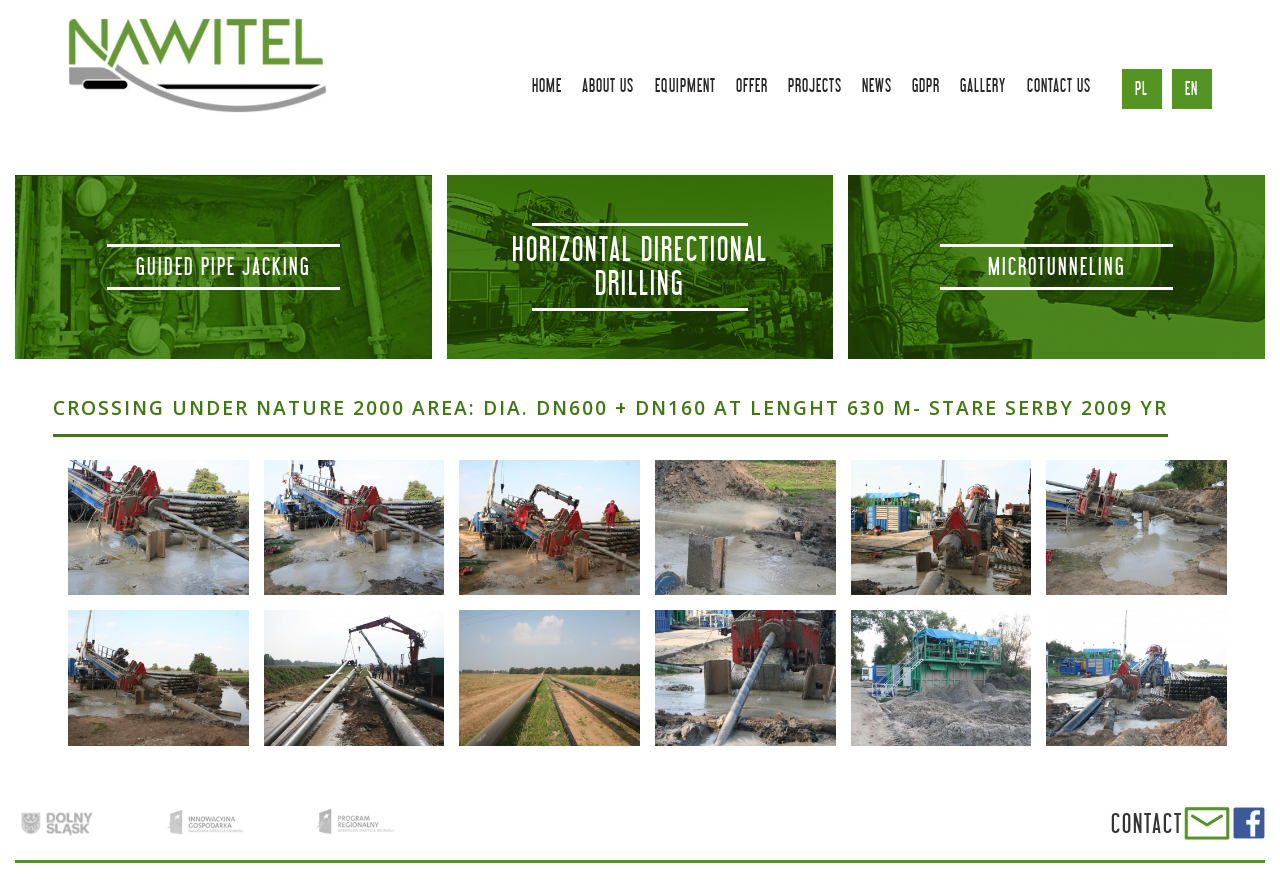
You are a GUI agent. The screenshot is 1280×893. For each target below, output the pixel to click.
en (1191, 89)
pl (1141, 89)
